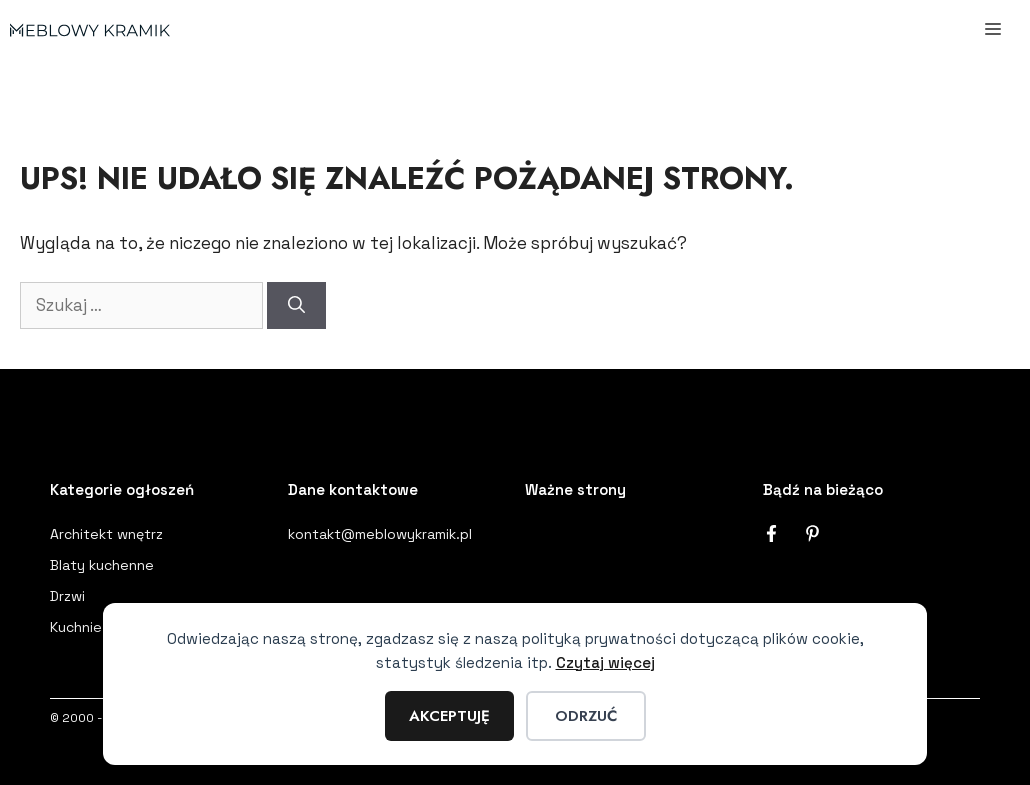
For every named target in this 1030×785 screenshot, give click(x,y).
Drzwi (67, 596)
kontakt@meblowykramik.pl (380, 534)
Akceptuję (449, 716)
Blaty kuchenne (102, 565)
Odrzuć (586, 716)
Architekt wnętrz (106, 534)
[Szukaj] (296, 306)
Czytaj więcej (605, 662)
